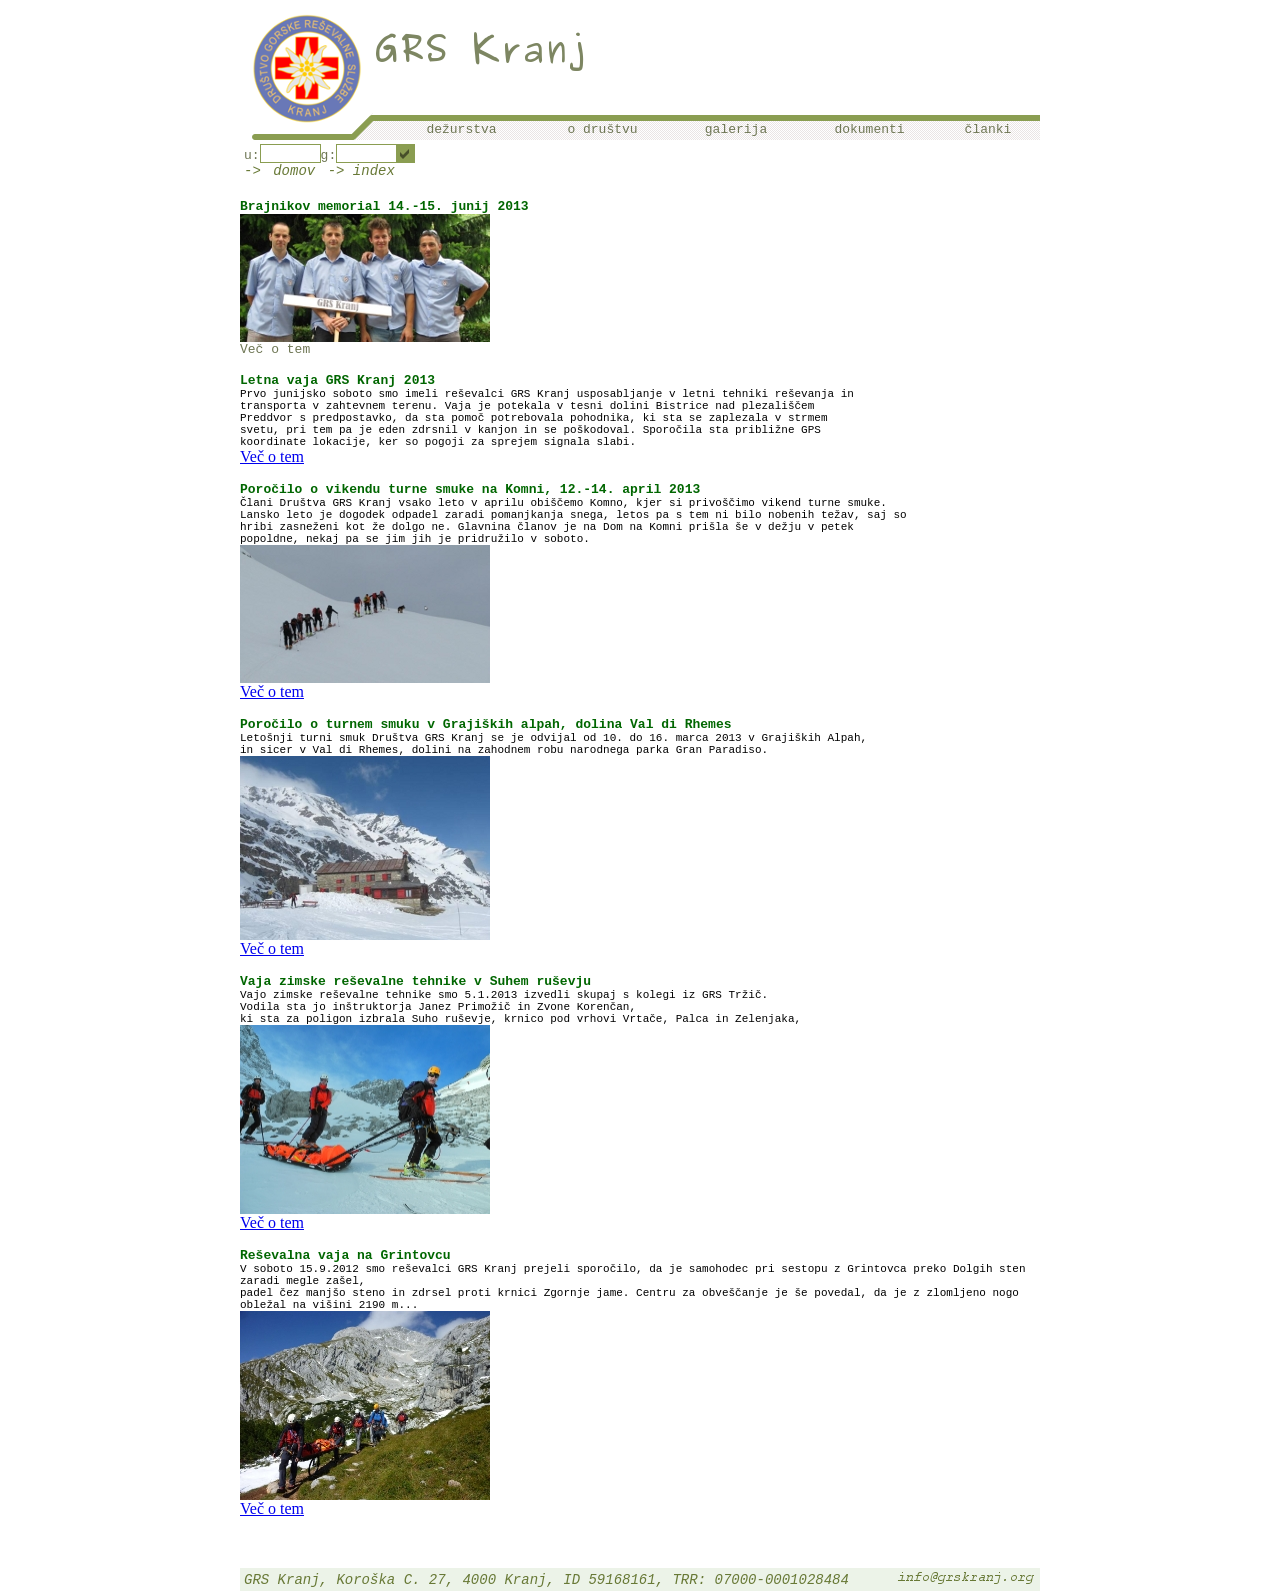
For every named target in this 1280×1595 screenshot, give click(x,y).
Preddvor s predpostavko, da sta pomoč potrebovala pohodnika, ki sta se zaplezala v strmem (534, 418)
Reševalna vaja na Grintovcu (345, 1255)
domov (294, 171)
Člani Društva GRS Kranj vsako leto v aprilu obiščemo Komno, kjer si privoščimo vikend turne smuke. (563, 503)
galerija (736, 129)
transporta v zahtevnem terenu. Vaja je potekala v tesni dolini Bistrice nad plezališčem (527, 406)
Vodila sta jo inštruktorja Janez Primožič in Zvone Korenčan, (438, 1007)
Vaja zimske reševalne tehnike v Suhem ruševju (415, 981)
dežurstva (461, 129)
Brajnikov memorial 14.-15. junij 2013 (384, 206)
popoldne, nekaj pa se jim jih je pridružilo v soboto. (415, 539)
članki (988, 129)
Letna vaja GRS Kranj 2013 (337, 380)
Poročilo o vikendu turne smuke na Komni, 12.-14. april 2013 (470, 489)
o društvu (602, 129)
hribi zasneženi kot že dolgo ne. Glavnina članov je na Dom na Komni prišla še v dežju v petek (547, 527)
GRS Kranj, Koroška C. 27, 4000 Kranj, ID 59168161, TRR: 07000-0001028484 (546, 1580)
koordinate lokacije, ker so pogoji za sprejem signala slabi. (438, 442)
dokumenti (869, 129)
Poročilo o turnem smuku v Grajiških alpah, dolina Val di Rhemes (485, 724)
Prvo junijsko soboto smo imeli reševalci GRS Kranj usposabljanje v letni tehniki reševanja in (547, 394)
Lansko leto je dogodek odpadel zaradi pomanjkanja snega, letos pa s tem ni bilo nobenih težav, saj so (573, 515)
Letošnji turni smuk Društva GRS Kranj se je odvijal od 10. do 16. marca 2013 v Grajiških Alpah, (553, 738)
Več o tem (275, 349)
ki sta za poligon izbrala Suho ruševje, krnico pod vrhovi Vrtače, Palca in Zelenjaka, (520, 1019)
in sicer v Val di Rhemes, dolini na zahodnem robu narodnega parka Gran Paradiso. (504, 750)
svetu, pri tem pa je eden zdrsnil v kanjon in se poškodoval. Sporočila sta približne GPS (530, 430)
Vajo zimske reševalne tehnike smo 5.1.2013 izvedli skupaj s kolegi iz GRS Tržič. (504, 995)
